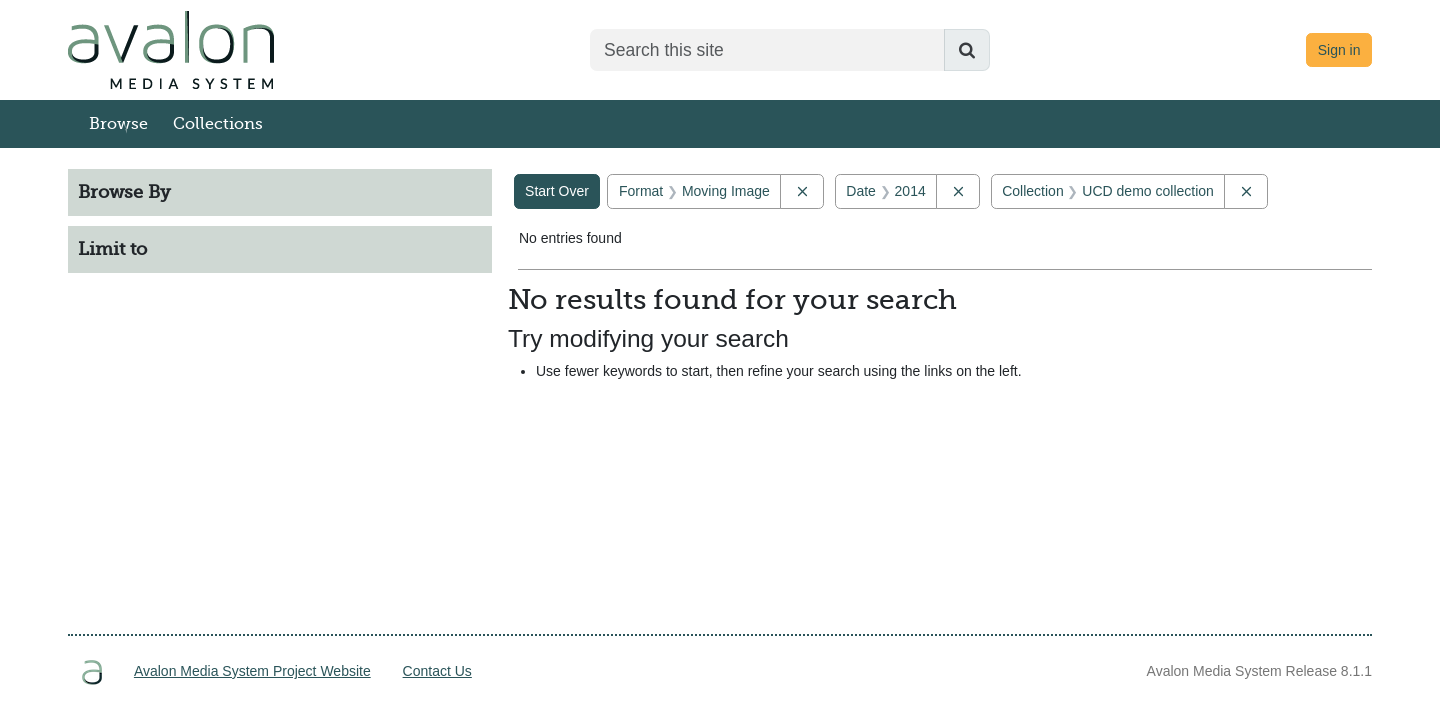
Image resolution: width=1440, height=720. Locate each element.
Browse (118, 124)
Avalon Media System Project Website (252, 671)
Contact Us (437, 671)
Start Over (557, 191)
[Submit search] (967, 50)
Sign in (1339, 50)
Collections (218, 124)
